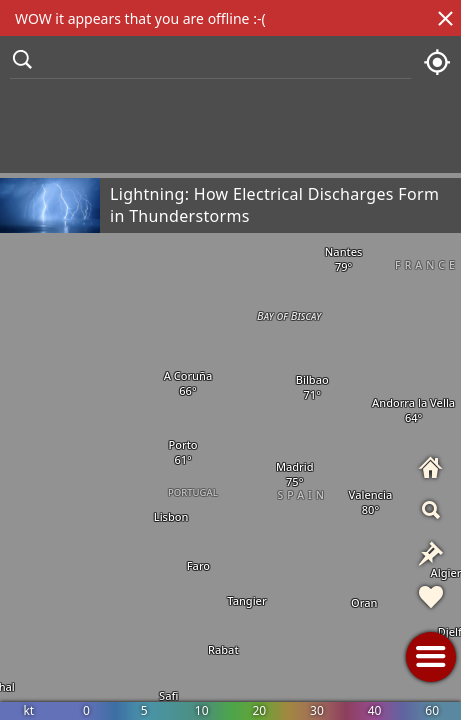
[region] (230, 360)
